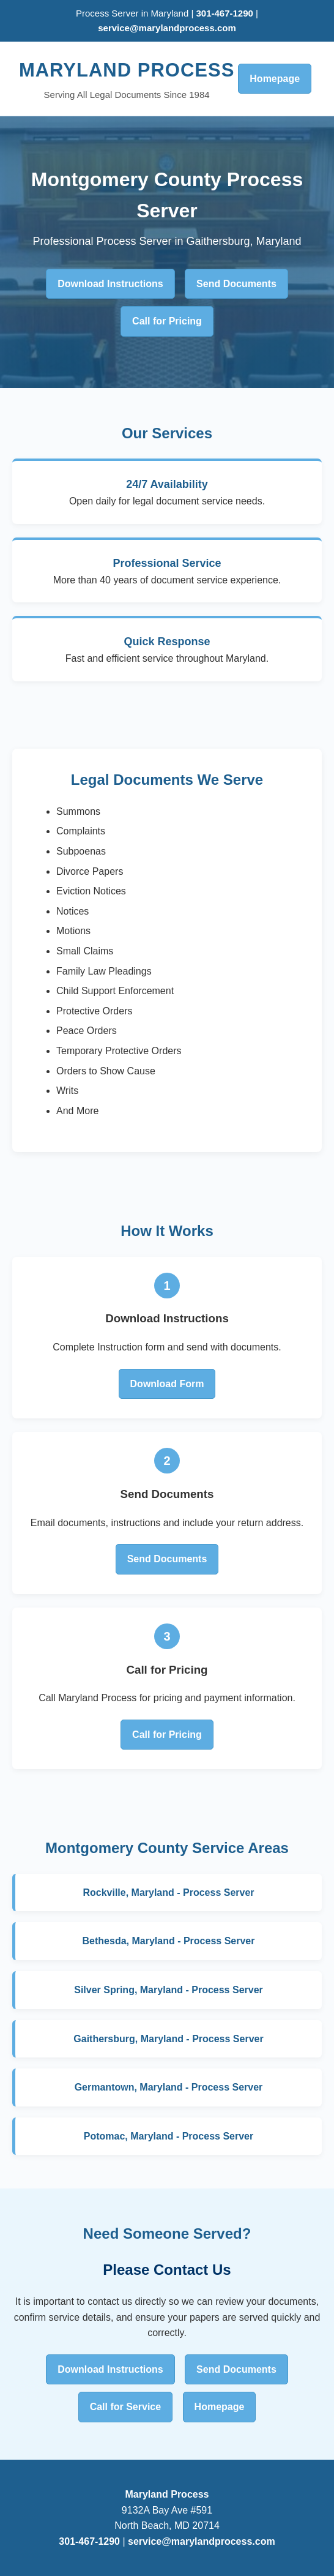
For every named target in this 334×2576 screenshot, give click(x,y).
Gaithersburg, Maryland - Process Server (168, 2039)
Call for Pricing (167, 321)
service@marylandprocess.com (167, 28)
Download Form (167, 1384)
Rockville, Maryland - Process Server (168, 1892)
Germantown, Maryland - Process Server (169, 2087)
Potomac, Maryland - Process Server (168, 2136)
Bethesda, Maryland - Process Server (169, 1941)
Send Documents (236, 284)
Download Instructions (110, 284)
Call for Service (125, 2407)
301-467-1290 (226, 13)
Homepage (275, 78)
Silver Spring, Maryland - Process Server (168, 1990)
